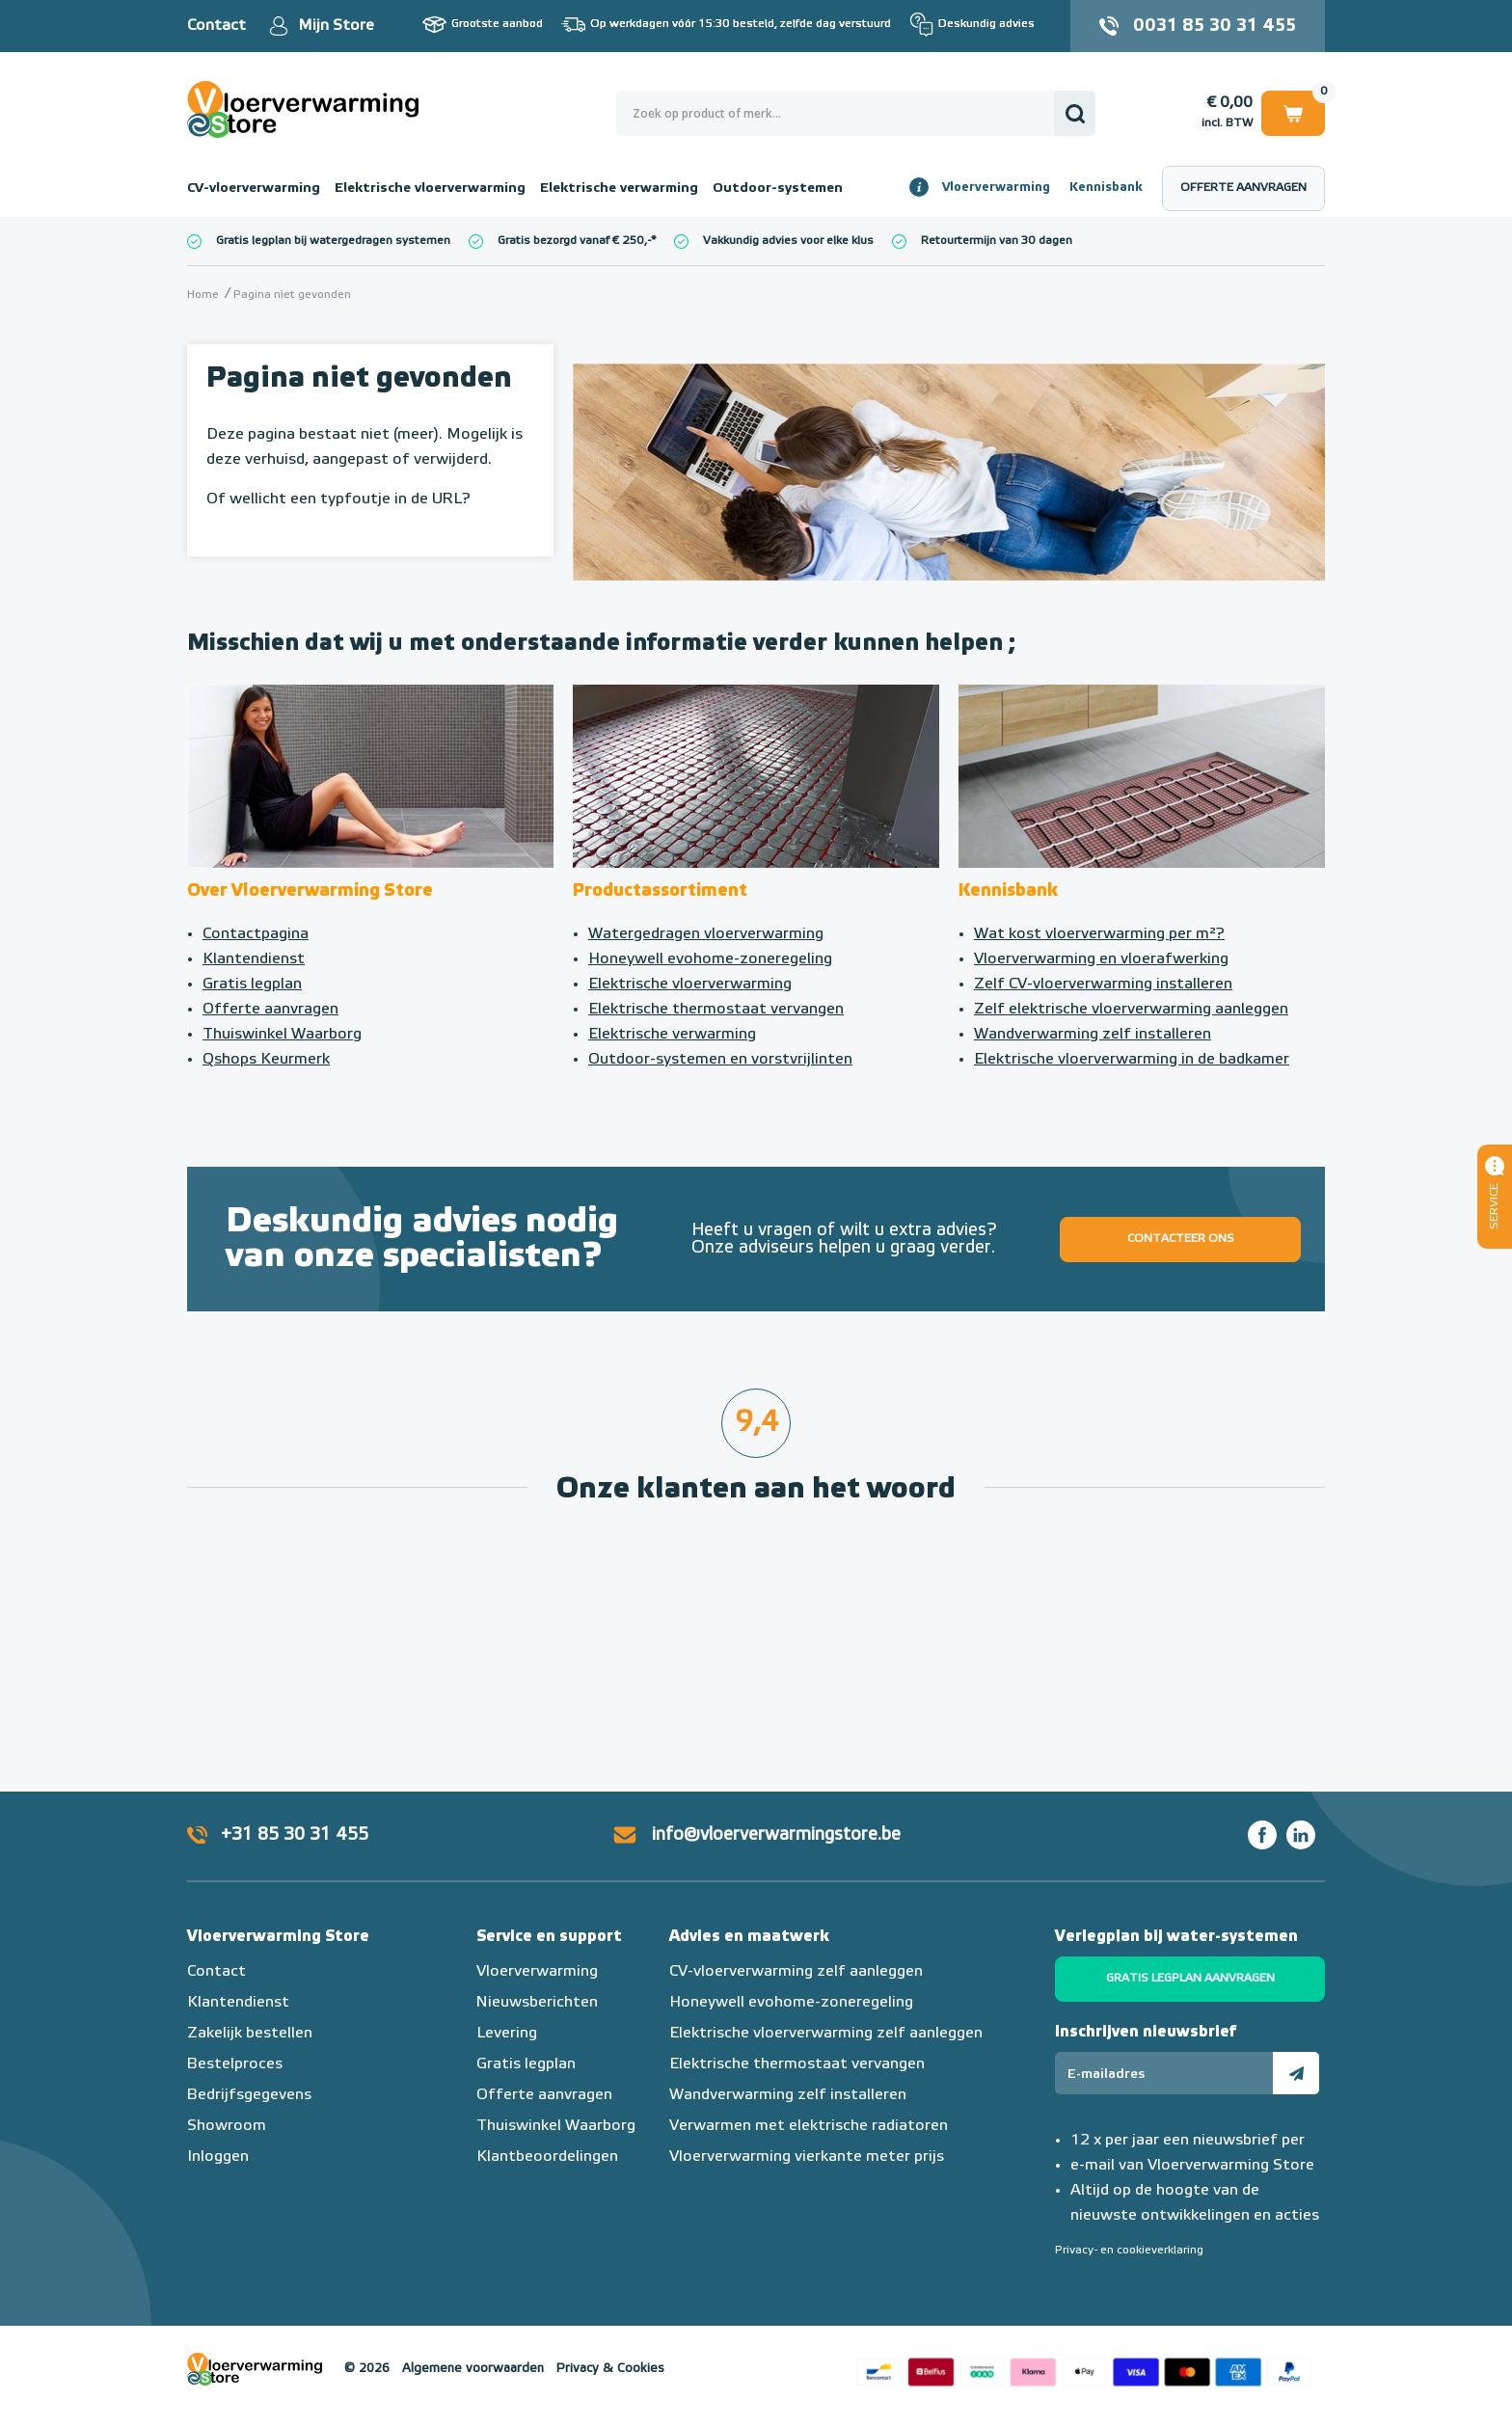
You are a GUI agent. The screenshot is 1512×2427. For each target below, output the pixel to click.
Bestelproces (235, 2064)
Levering (506, 2033)
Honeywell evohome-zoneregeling (710, 959)
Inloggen (218, 2157)
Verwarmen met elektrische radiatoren (808, 2126)
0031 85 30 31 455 (1214, 26)
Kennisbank (1106, 187)
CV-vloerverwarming (253, 188)
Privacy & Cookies (610, 2368)
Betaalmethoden (1083, 2369)
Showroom (226, 2126)
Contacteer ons (1180, 1239)
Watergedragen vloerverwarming (706, 934)
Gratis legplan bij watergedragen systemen (333, 241)
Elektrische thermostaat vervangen (716, 1009)
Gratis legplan (252, 984)
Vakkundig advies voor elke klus (788, 241)
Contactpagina (255, 934)
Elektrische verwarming (619, 188)
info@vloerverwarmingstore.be (776, 1835)
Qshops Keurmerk (266, 1059)
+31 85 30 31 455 (294, 1835)
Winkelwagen (1293, 112)
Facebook (1262, 1834)
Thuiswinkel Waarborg (282, 1034)
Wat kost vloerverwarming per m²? (1099, 934)
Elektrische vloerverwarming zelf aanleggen (826, 2033)
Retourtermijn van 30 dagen (996, 241)
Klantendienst (253, 959)
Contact (216, 26)
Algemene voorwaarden (473, 2368)
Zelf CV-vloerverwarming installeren (1103, 984)
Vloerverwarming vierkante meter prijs (806, 2157)
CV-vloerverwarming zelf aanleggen (796, 1972)
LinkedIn (1300, 1834)
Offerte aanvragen (1243, 188)
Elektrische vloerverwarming (430, 188)
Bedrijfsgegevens (249, 2095)
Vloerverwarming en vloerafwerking (1101, 959)
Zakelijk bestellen (249, 2033)
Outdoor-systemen (778, 188)
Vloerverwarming (996, 187)
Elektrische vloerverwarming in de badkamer (1131, 1059)
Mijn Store (336, 26)
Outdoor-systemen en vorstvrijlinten (720, 1059)
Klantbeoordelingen (547, 2157)
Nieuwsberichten (537, 2002)
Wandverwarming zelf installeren (1092, 1034)
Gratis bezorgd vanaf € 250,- (574, 241)
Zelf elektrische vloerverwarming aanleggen (1131, 1009)
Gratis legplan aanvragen (1190, 1978)
